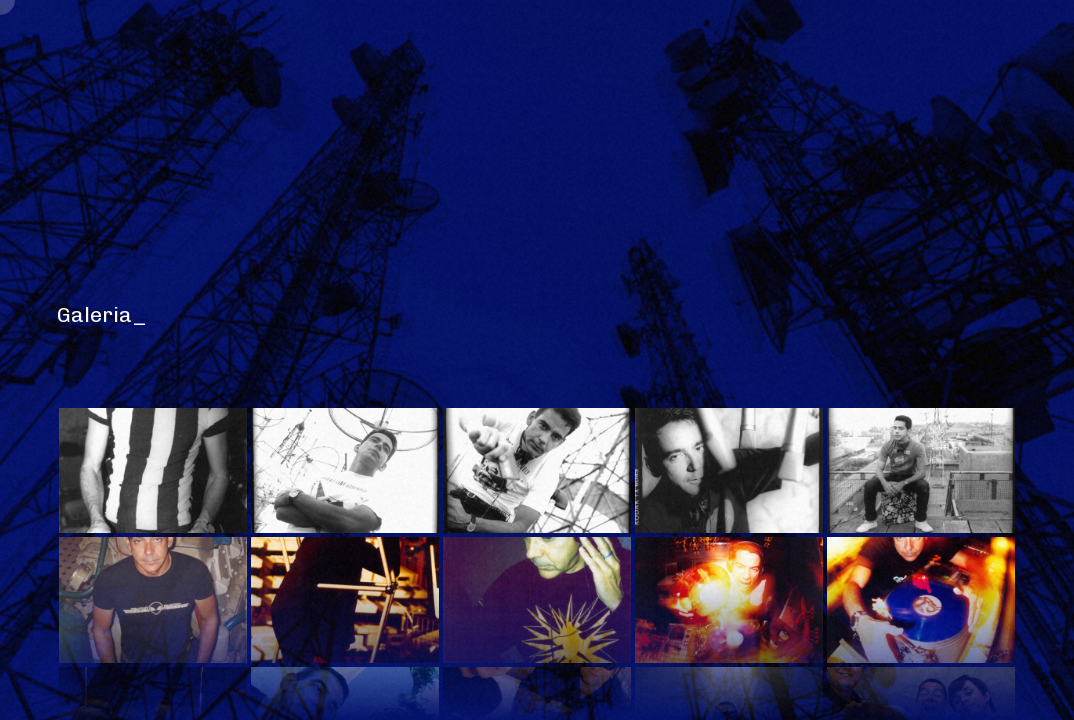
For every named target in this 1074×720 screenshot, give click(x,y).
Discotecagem (449, 61)
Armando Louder (947, 650)
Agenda (725, 61)
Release (233, 61)
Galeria (331, 61)
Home (147, 61)
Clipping (823, 61)
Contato (925, 61)
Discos (563, 61)
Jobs (644, 61)
